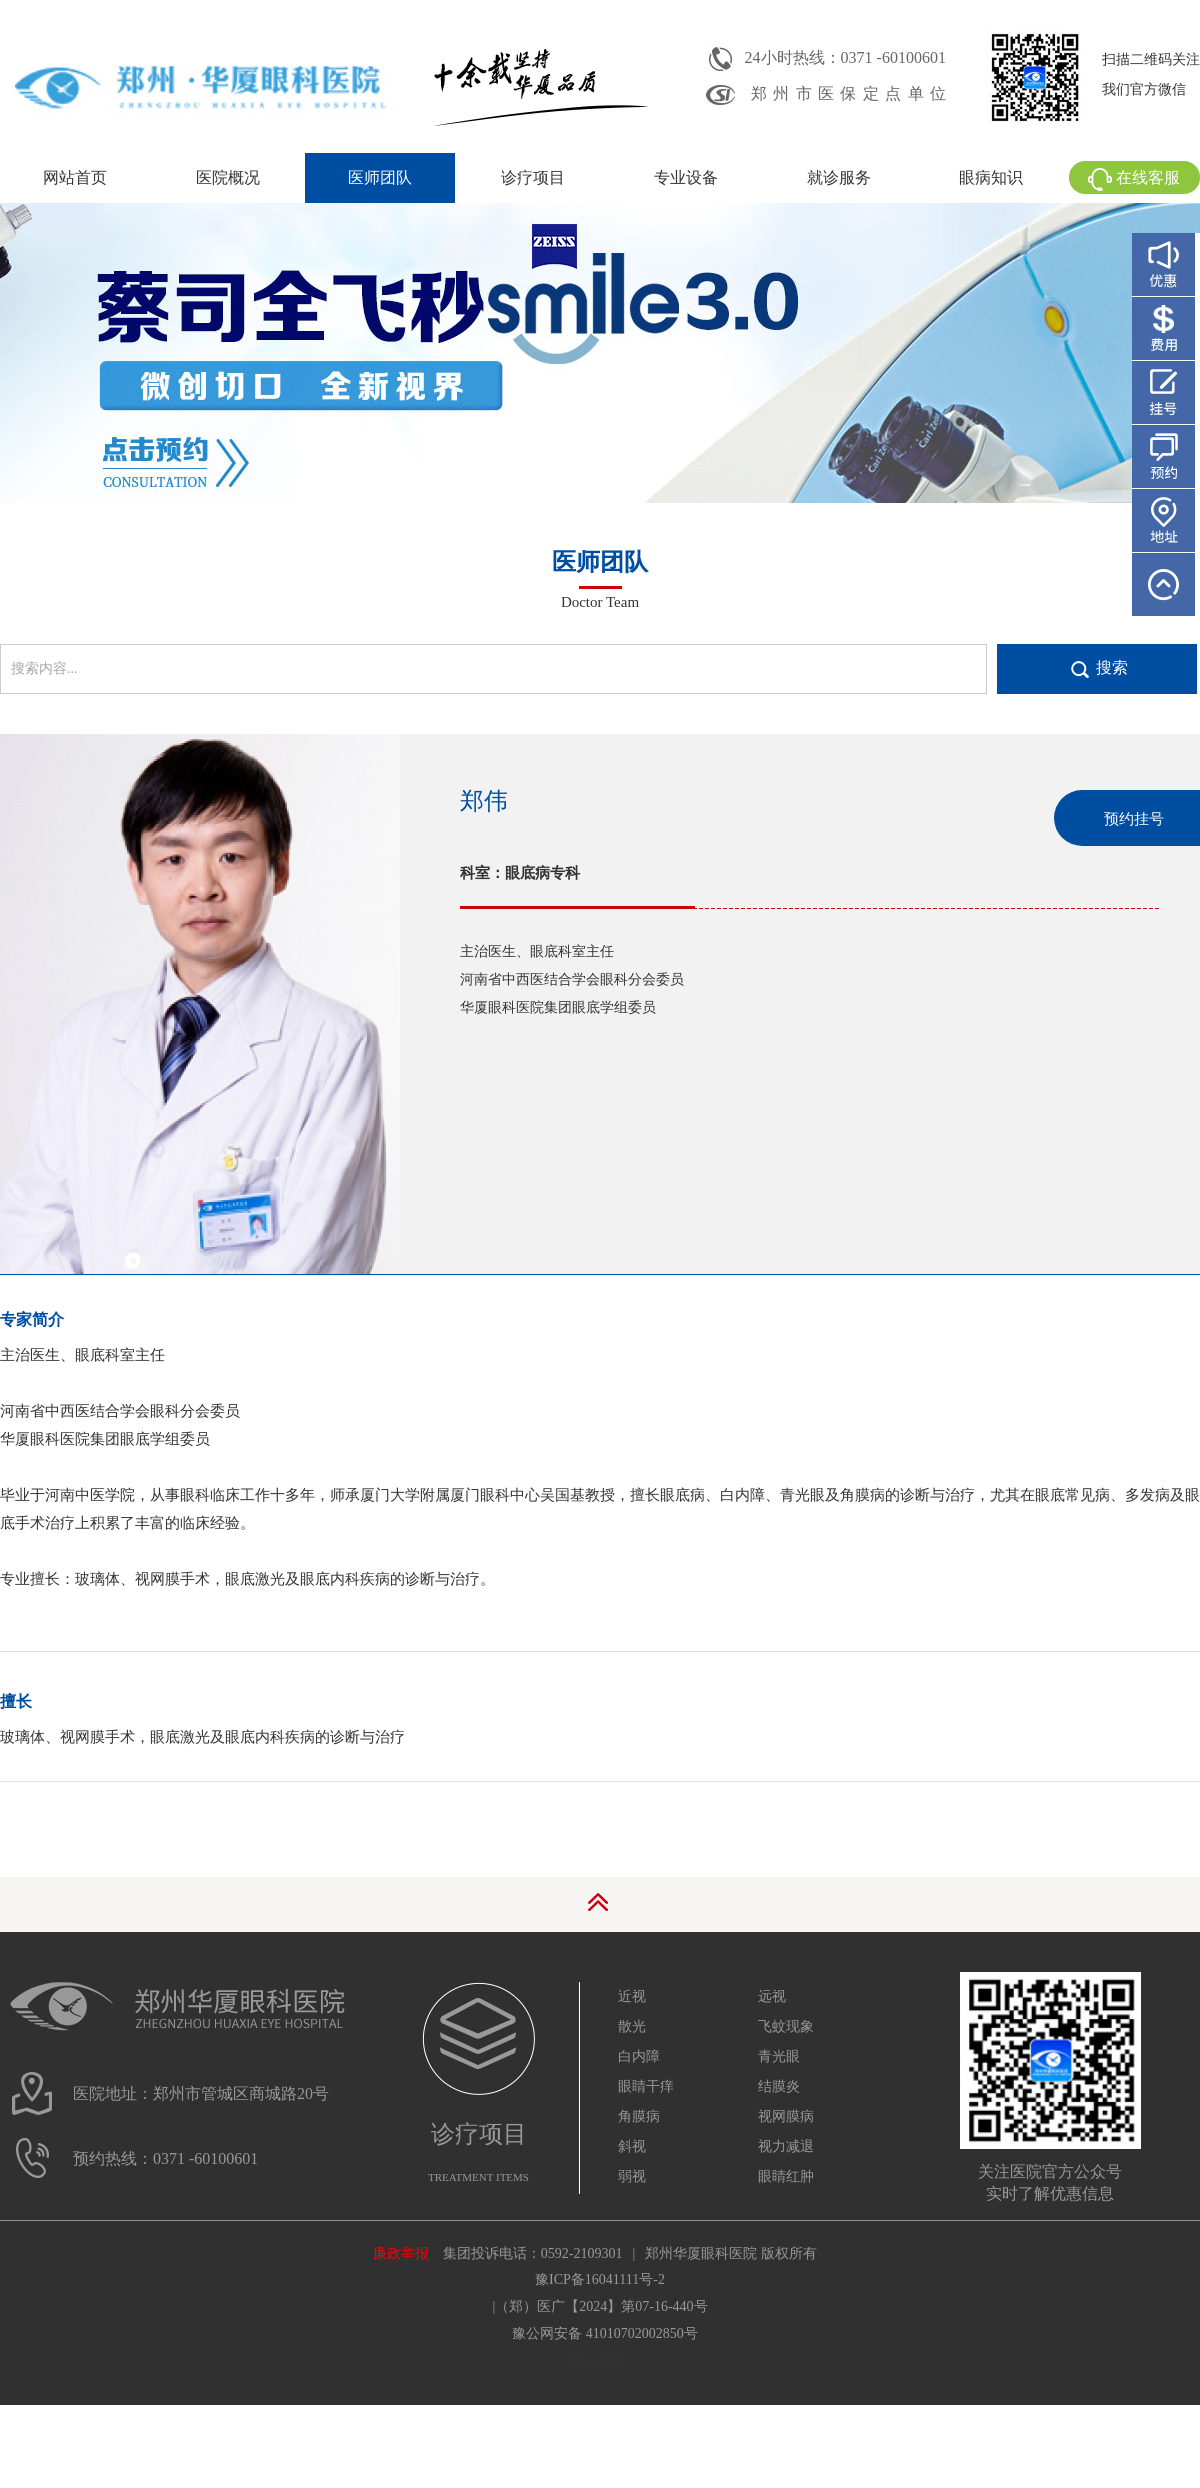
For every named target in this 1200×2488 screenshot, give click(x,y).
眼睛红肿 (786, 2176)
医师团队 (380, 177)
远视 (772, 1996)
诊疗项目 (533, 177)
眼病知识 (991, 177)
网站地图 (600, 2360)
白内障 (639, 2056)
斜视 (632, 2146)
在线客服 (1134, 177)
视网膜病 (786, 2116)
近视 (632, 1996)
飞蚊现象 (786, 2026)
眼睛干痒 (646, 2086)
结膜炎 (779, 2086)
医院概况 (228, 177)
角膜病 (639, 2116)
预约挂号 (1134, 819)
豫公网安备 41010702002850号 (605, 2333)
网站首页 (75, 177)
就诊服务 (839, 177)
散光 (632, 2026)
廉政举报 (401, 2253)
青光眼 (779, 2056)
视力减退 (786, 2146)
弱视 (632, 2176)
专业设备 (686, 177)
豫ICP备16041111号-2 (600, 2279)
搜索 (1112, 667)
